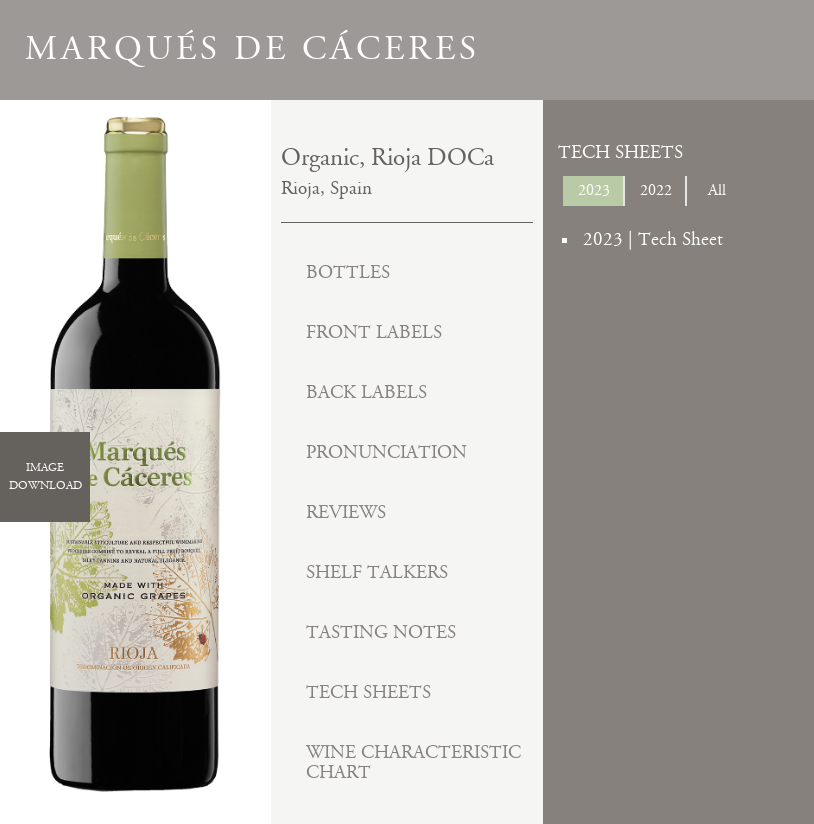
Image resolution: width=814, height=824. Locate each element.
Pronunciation (386, 452)
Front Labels (374, 332)
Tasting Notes (381, 632)
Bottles (348, 272)
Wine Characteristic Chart (413, 762)
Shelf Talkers (377, 572)
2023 (594, 190)
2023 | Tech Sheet (653, 239)
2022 (656, 190)
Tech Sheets (368, 692)
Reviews (346, 512)
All (717, 190)
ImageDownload (45, 476)
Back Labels (366, 392)
